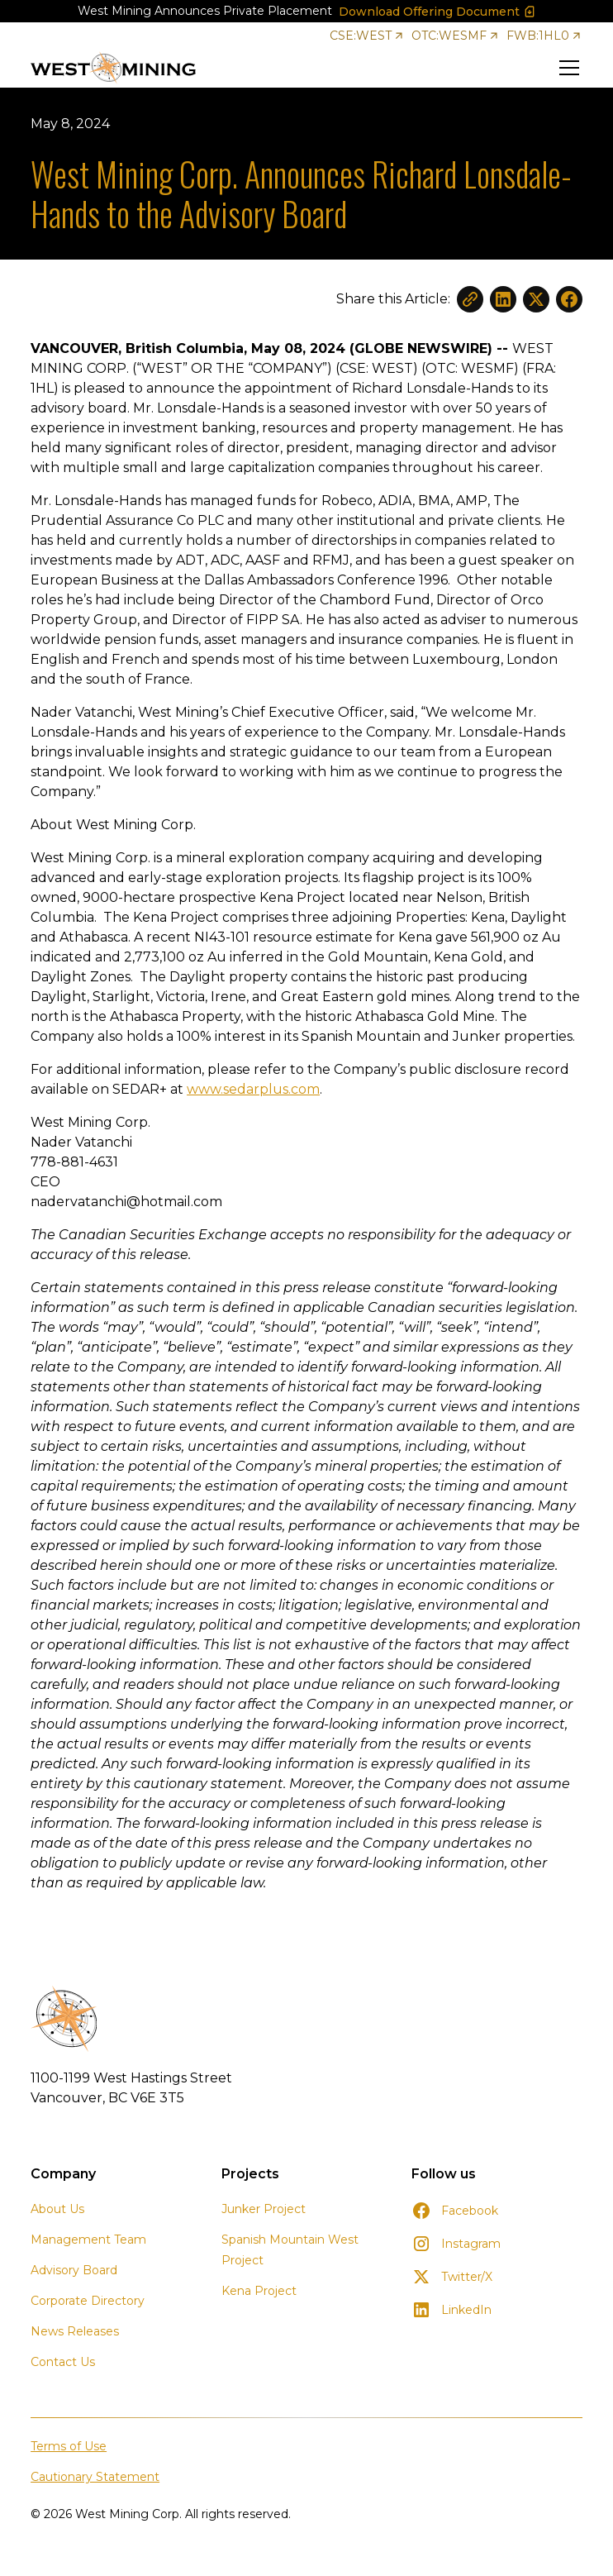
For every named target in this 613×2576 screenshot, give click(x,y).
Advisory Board (74, 2270)
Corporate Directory (88, 2300)
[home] (113, 67)
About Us (57, 2209)
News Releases (75, 2331)
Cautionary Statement (95, 2476)
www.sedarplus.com (253, 1089)
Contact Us (63, 2361)
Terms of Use (69, 2446)
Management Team (88, 2239)
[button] (565, 68)
